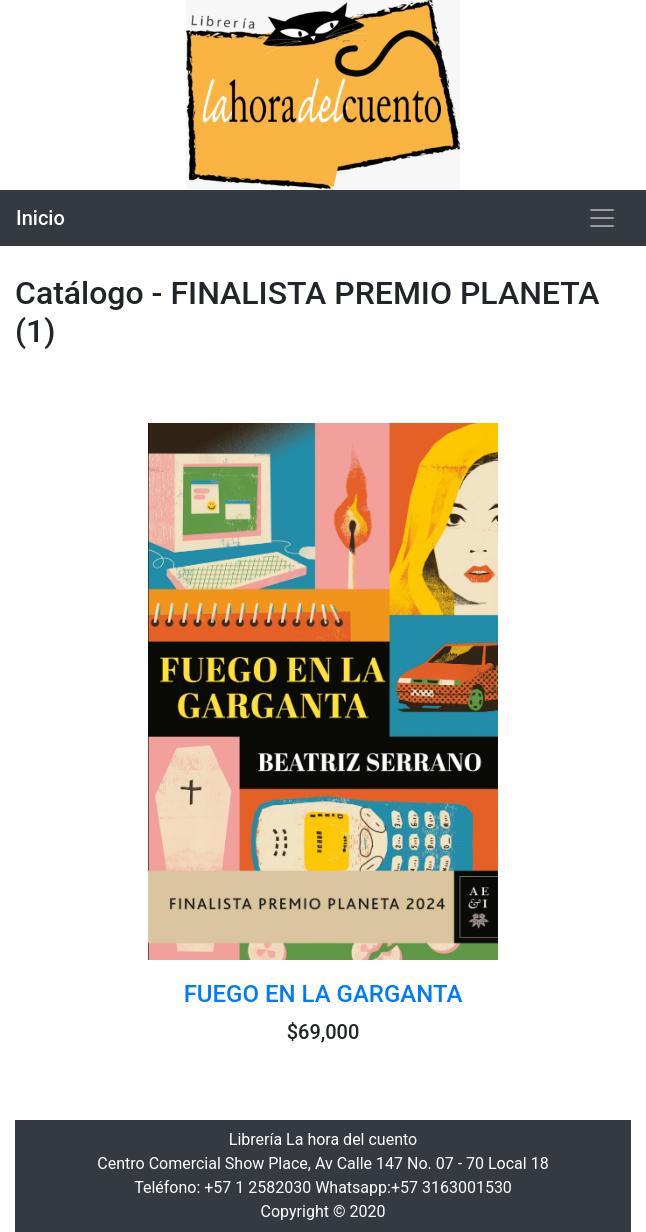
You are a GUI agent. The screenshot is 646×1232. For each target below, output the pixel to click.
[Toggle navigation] (602, 218)
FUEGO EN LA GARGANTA (323, 994)
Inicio (40, 218)
